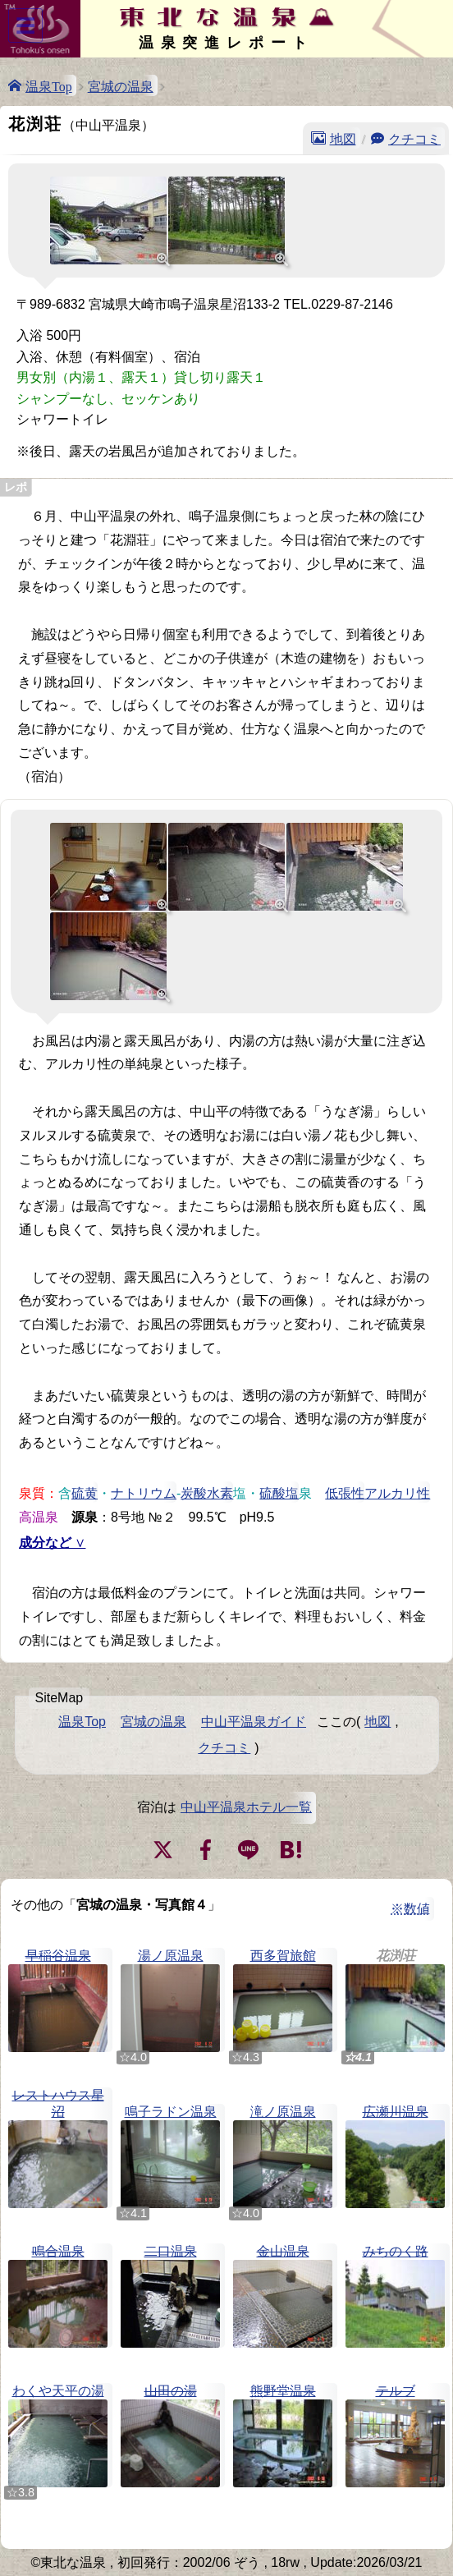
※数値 (410, 1909)
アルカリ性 (397, 1492)
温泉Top (48, 85)
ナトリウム (143, 1492)
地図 (343, 138)
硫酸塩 (279, 1492)
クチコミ (414, 138)
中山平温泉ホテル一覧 (246, 1807)
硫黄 (84, 1492)
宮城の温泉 (120, 85)
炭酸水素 (207, 1492)
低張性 (344, 1492)
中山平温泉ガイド (253, 1722)
